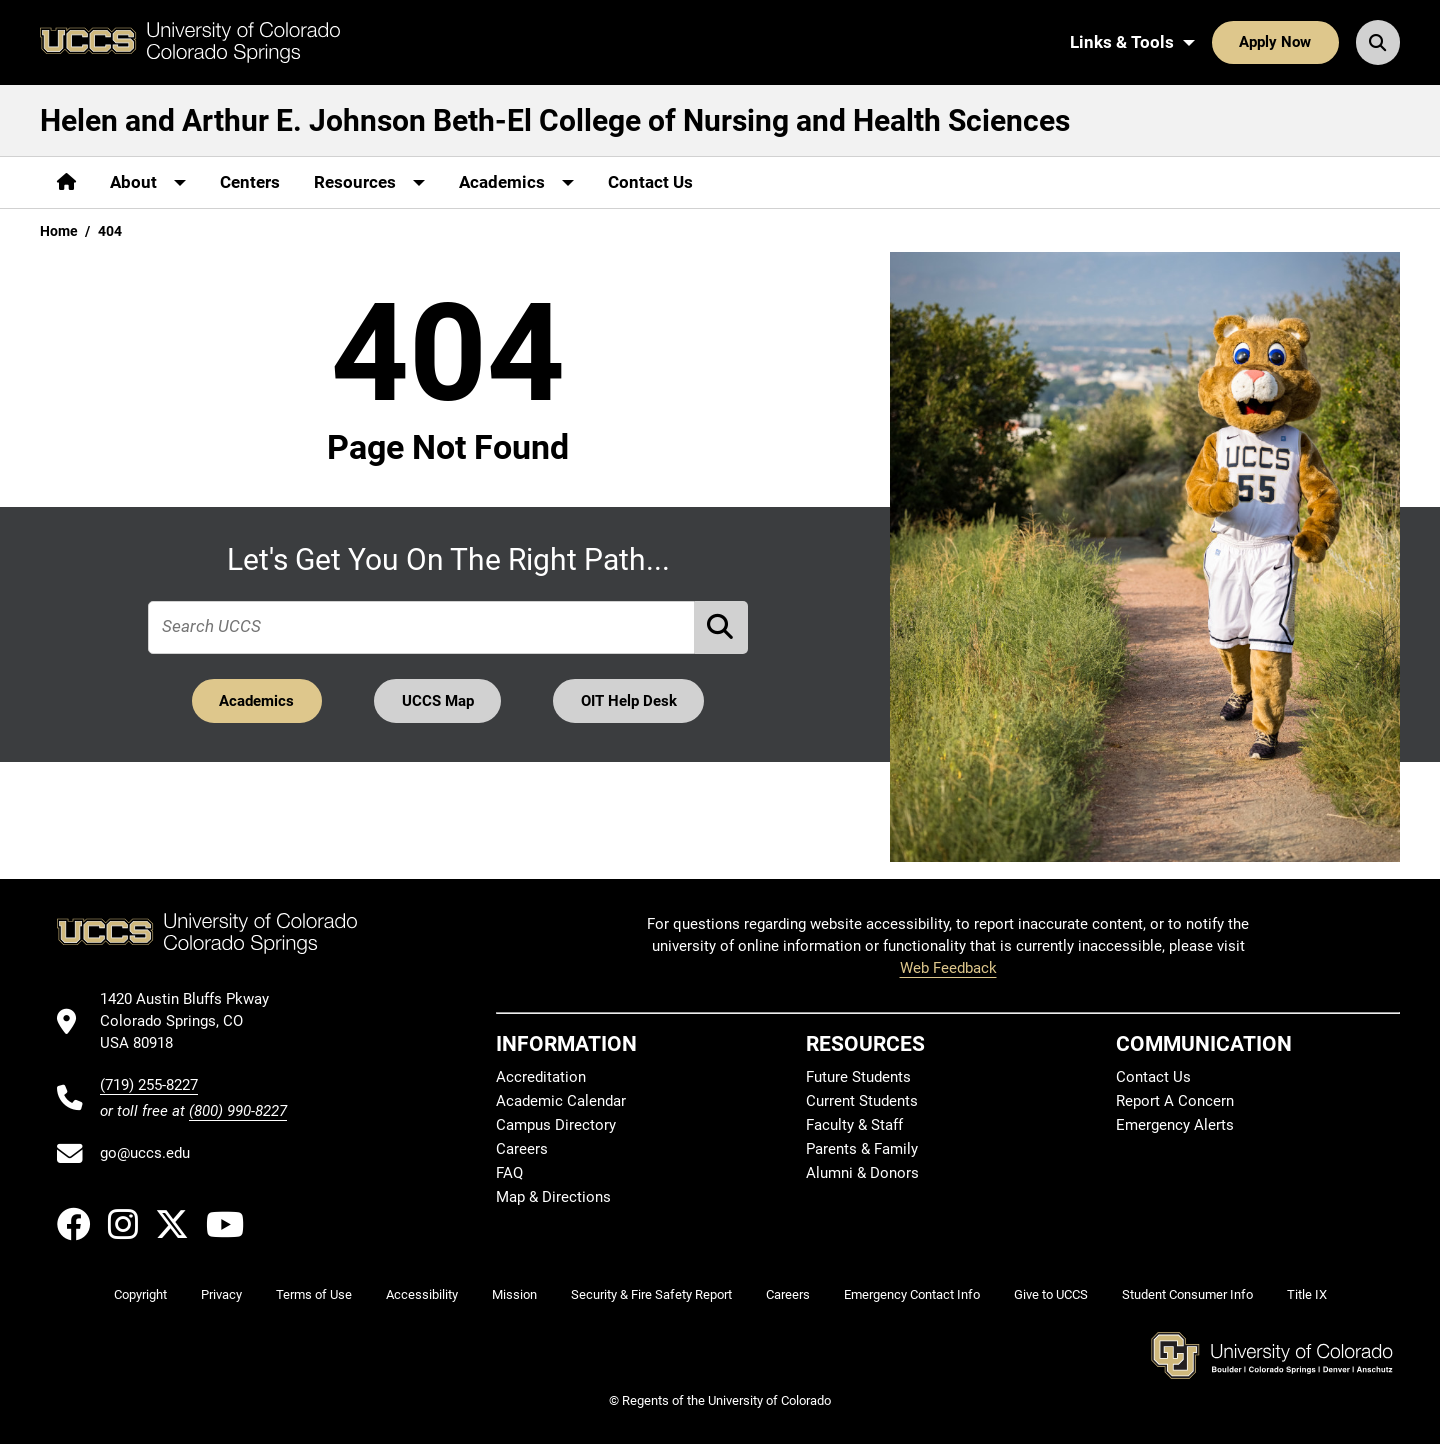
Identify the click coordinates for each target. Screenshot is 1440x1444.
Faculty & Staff (854, 1125)
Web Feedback (948, 968)
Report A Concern (1175, 1101)
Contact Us (650, 182)
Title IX (1307, 1294)
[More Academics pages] (516, 182)
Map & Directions (553, 1197)
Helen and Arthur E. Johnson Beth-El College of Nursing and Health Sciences (555, 120)
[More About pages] (148, 182)
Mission (514, 1294)
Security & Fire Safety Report (651, 1294)
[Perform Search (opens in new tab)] (722, 627)
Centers (250, 182)
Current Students (862, 1101)
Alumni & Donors (862, 1173)
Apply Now (1275, 42)
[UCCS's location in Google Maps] (193, 1021)
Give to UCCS (1051, 1294)
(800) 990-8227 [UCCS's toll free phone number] (238, 1111)
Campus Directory (556, 1125)
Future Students (858, 1077)
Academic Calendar (561, 1101)
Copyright (140, 1294)
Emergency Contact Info (912, 1294)
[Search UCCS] (1378, 42)
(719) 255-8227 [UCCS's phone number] (149, 1085)
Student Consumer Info (1187, 1294)
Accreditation (541, 1077)
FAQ (509, 1173)
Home (59, 231)
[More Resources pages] (369, 182)
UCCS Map (438, 701)
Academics (256, 701)
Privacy (221, 1294)
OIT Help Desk (629, 701)
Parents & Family (862, 1149)
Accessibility (422, 1294)
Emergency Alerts (1175, 1125)
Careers (522, 1149)
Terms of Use (314, 1294)
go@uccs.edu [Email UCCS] (145, 1153)
